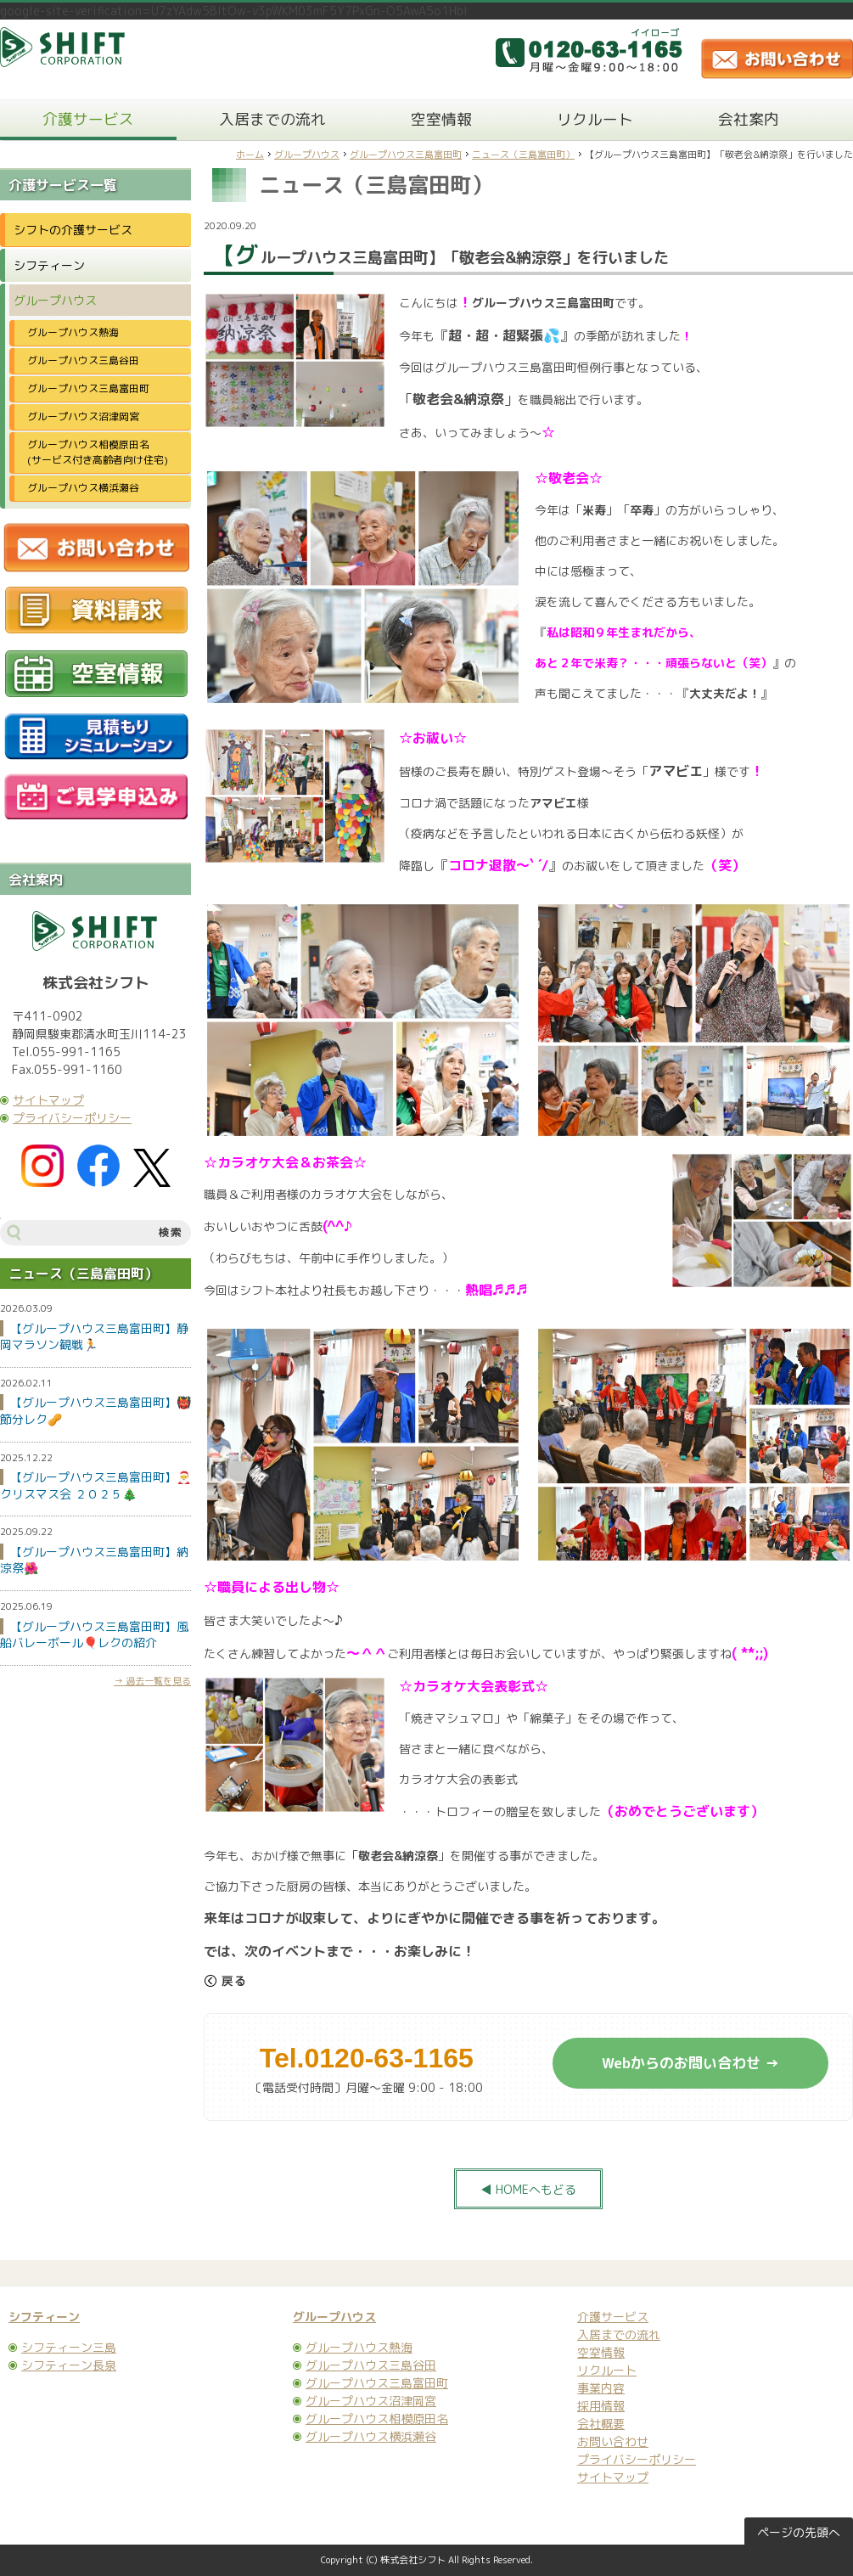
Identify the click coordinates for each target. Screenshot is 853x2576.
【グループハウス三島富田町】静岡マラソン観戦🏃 (94, 1336)
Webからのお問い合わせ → (690, 2063)
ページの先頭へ (798, 2532)
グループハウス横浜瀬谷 (83, 488)
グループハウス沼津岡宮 (83, 416)
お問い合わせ (612, 2441)
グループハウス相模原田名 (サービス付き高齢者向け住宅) (103, 452)
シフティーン (49, 265)
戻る (225, 1981)
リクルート (595, 119)
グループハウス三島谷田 (83, 360)
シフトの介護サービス (73, 230)
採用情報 (601, 2406)
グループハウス (307, 154)
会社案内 (748, 119)
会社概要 (601, 2424)
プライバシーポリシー (72, 1118)
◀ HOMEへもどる (528, 2189)
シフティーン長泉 (68, 2365)
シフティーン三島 (68, 2347)
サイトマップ (48, 1100)
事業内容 (601, 2388)
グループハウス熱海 (73, 332)
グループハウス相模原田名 (377, 2418)
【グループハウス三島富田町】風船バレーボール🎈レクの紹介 (94, 1634)
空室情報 (441, 119)
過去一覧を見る (158, 1681)
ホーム (250, 154)
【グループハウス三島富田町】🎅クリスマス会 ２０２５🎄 (95, 1485)
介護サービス (88, 119)
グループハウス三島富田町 (406, 154)
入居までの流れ (272, 119)
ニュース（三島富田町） (523, 154)
